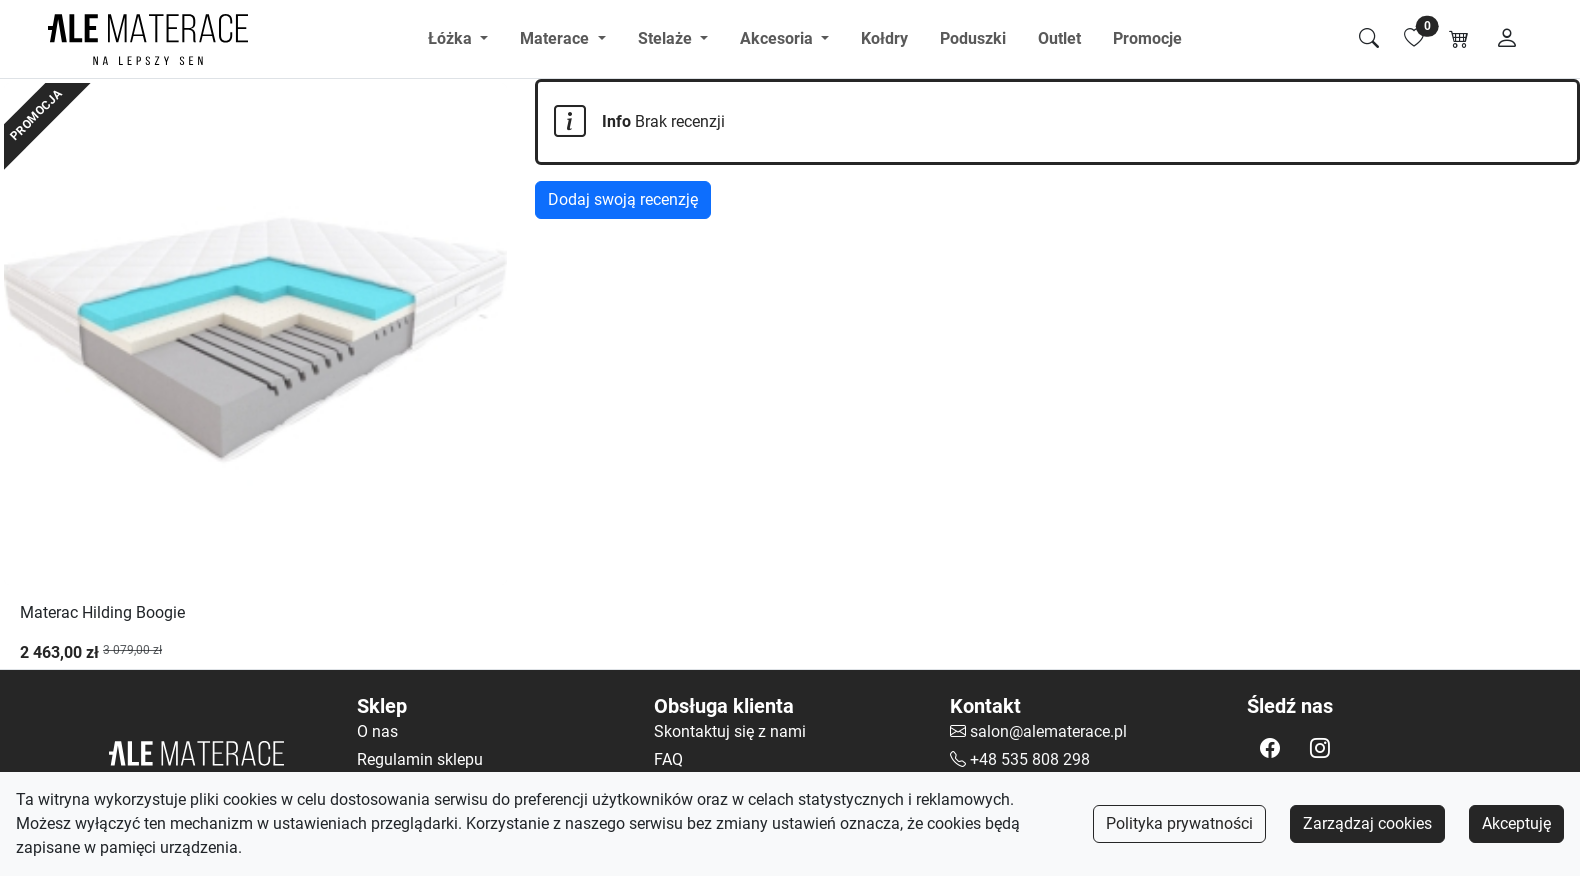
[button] (1270, 748)
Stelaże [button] (667, 38)
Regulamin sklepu (420, 759)
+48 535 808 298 (1030, 759)
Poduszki (973, 38)
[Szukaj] (1369, 39)
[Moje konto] (1507, 39)
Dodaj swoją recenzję (623, 199)
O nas (377, 731)
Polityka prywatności (1179, 823)
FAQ (668, 759)
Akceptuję (1516, 823)
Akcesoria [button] (778, 38)
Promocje (1147, 38)
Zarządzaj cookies (1367, 823)
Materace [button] (556, 38)
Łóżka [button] (452, 38)
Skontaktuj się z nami (730, 731)
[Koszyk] (1459, 39)
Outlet (1059, 38)
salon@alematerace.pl (1048, 731)
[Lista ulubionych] (1414, 39)
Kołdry (884, 38)
